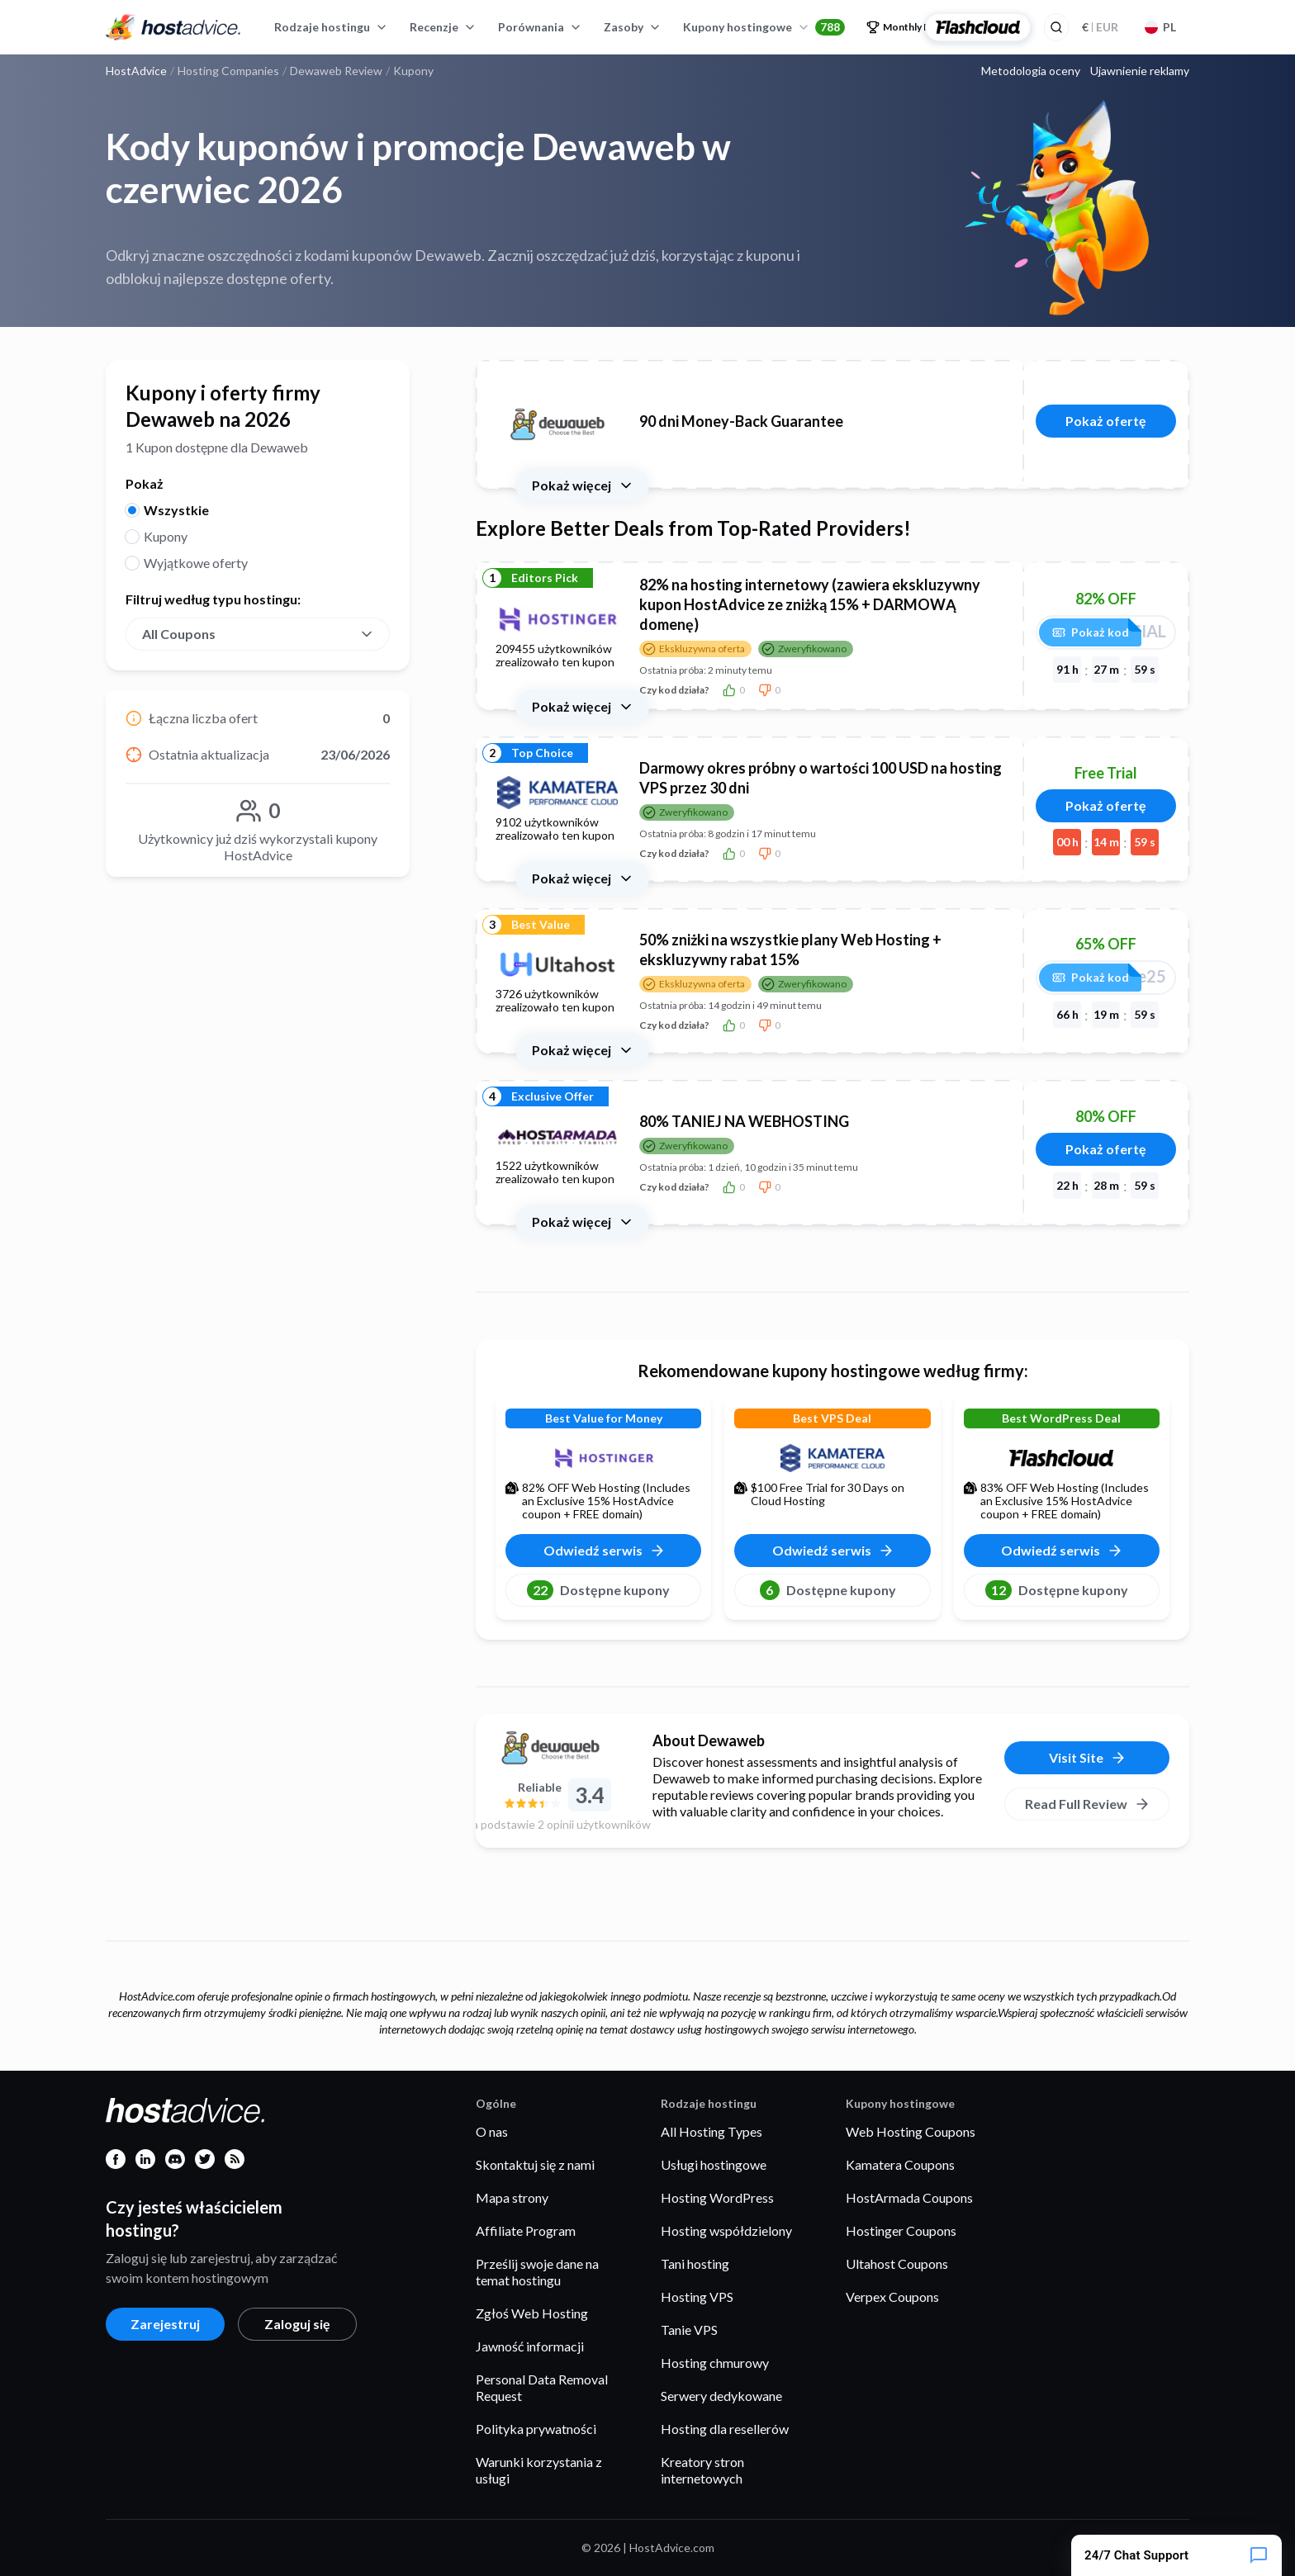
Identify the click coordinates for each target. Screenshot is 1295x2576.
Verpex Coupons (892, 2296)
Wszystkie (176, 510)
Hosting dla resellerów (725, 2428)
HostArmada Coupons (909, 2197)
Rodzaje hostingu (331, 27)
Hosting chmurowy (715, 2362)
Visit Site (1088, 1758)
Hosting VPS (697, 2296)
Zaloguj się (297, 2324)
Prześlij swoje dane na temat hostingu (537, 2272)
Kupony (165, 536)
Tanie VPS (689, 2329)
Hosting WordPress (717, 2197)
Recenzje (443, 27)
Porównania (540, 27)
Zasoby (633, 27)
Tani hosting (695, 2263)
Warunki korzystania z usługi (539, 2470)
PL (1160, 27)
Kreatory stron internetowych (702, 2470)
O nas (492, 2131)
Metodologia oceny (1030, 71)
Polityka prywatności (536, 2428)
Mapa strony (512, 2197)
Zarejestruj (165, 2324)
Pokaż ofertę (1105, 421)
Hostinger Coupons (901, 2230)
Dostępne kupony (598, 1590)
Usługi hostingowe (713, 2164)
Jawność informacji (530, 2346)
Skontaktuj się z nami (535, 2164)
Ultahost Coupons (897, 2263)
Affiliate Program (526, 2230)
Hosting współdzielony (726, 2230)
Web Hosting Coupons (910, 2131)
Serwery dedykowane (721, 2395)
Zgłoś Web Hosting (532, 2313)
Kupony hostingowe (764, 27)
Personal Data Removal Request (542, 2387)
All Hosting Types (711, 2131)
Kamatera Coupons (900, 2164)
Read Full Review (1087, 1804)
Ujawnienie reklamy (1139, 71)
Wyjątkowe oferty (196, 563)
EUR (1100, 27)
